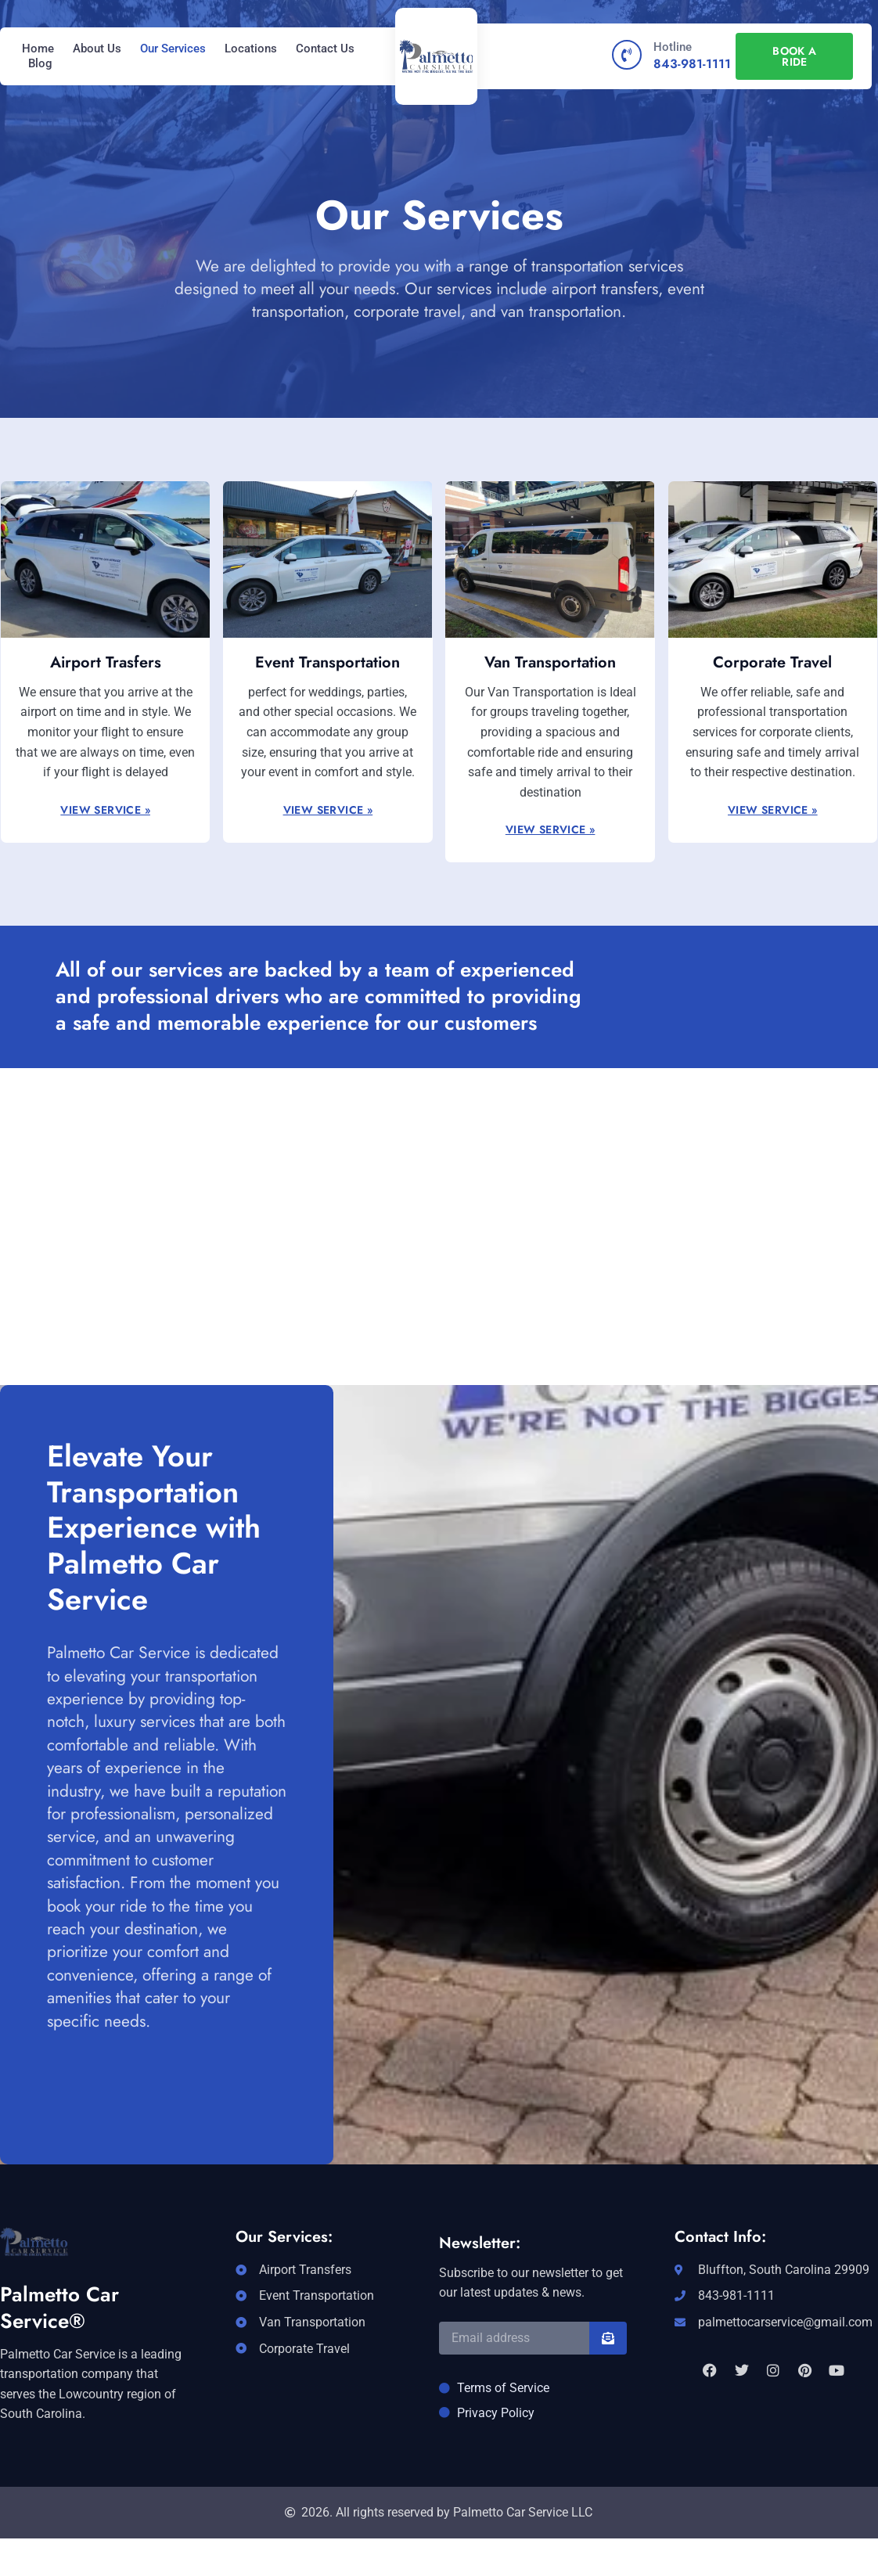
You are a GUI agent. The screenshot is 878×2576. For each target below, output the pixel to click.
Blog (40, 63)
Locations (251, 48)
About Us (97, 48)
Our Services (173, 48)
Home (38, 48)
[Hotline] (627, 55)
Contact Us (325, 48)
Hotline (672, 47)
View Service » (105, 810)
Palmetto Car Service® (59, 2307)
